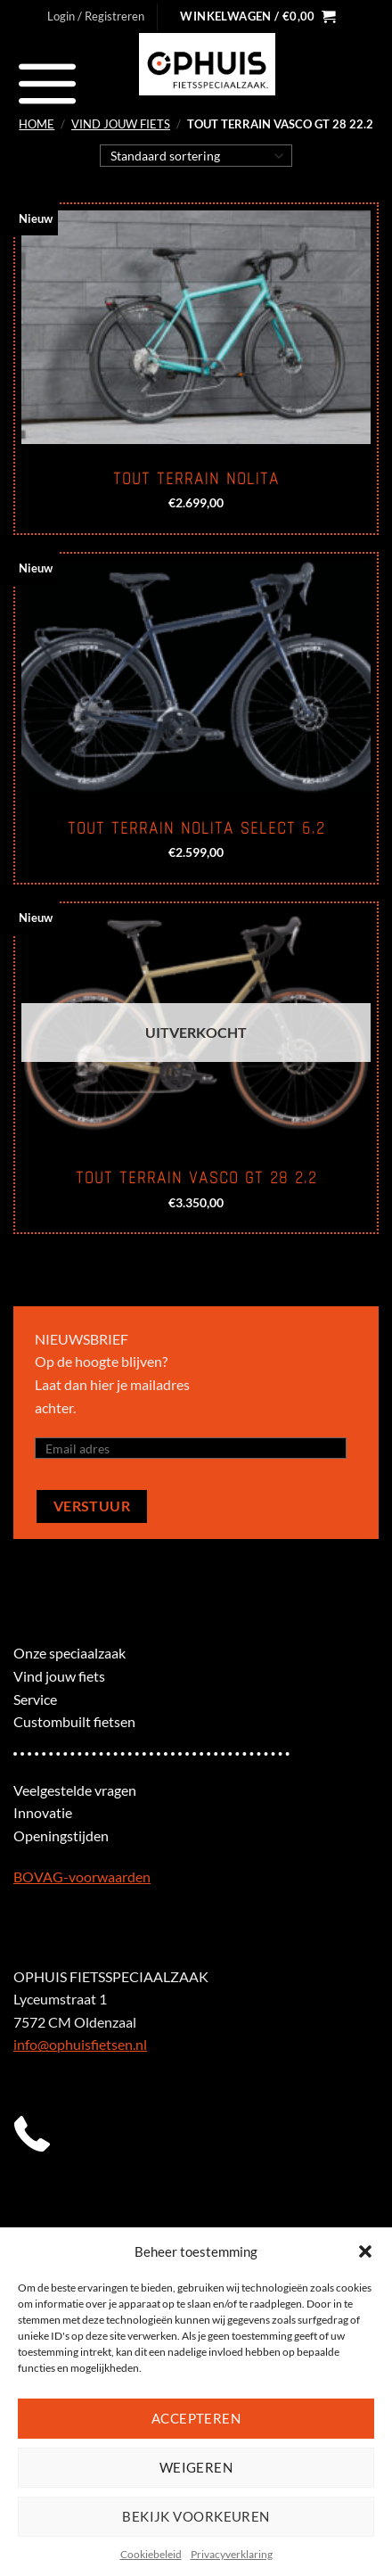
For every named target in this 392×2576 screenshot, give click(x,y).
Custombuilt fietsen (74, 1721)
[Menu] (47, 83)
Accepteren (196, 2418)
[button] (365, 2251)
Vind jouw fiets (120, 124)
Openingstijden (61, 1835)
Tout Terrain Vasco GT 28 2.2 (196, 1178)
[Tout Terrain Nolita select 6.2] (196, 677)
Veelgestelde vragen (74, 1790)
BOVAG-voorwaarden (82, 1876)
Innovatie (42, 1812)
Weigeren (196, 2467)
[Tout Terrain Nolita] (196, 327)
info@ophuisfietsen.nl (80, 2044)
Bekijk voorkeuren (196, 2516)
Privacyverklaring (232, 2554)
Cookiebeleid (151, 2554)
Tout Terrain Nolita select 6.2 (196, 828)
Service (35, 1699)
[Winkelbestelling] (196, 155)
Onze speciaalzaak (69, 1652)
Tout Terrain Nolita (196, 479)
